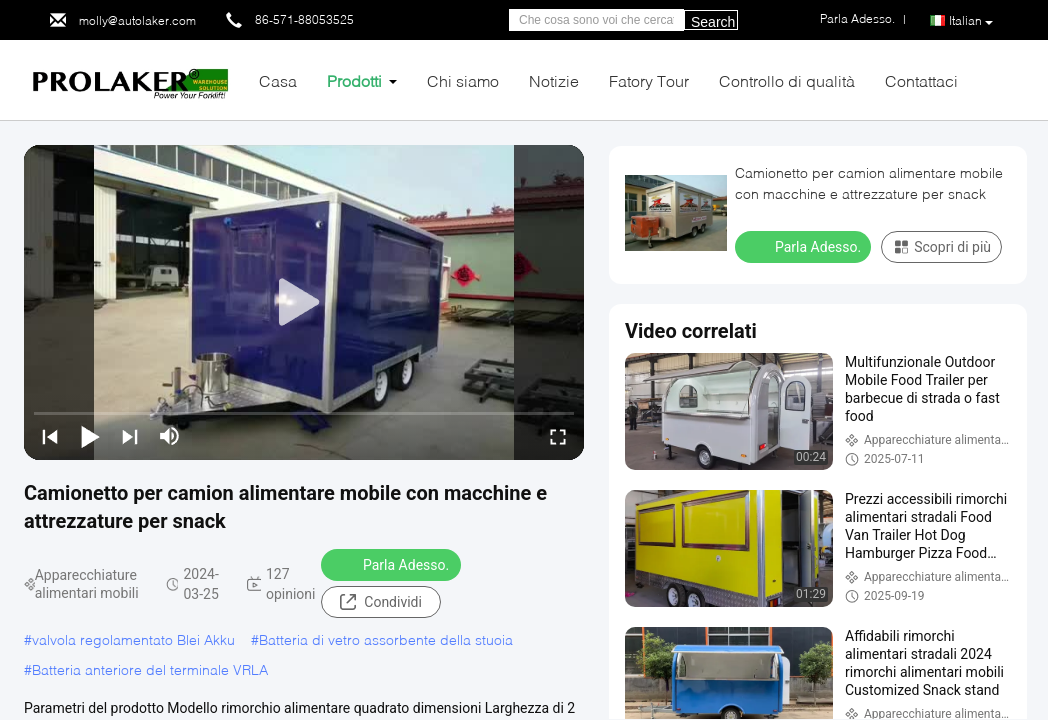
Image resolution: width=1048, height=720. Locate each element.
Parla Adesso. (393, 564)
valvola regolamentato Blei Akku (133, 639)
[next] (130, 436)
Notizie (554, 80)
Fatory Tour (649, 80)
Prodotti (354, 80)
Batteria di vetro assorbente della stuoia (386, 639)
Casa (278, 80)
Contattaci (921, 80)
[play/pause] (90, 436)
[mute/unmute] (170, 436)
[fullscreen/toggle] (558, 436)
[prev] (50, 436)
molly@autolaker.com (137, 20)
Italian (971, 21)
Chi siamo (463, 80)
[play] (304, 303)
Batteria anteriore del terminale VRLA (150, 669)
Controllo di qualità (787, 80)
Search (713, 22)
